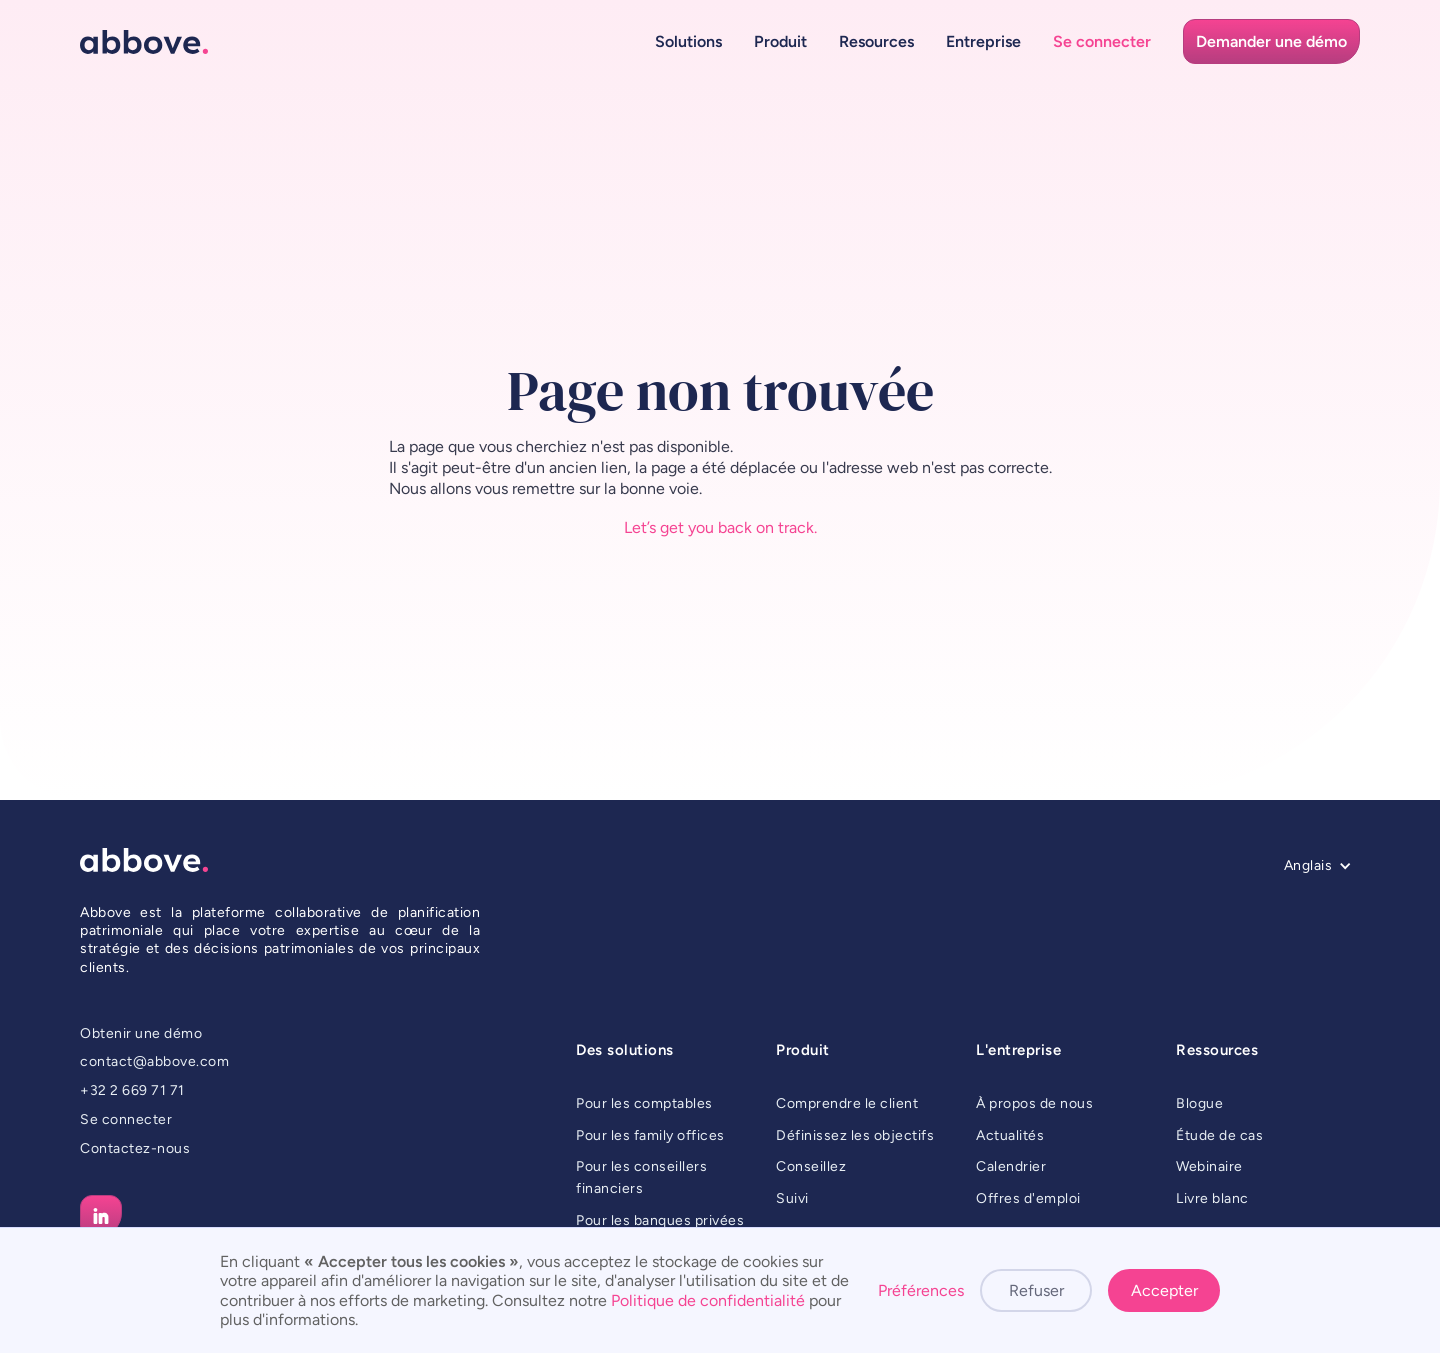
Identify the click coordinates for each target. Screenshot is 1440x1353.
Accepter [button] (1164, 1290)
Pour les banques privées (660, 1220)
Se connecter (126, 1119)
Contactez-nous (135, 1148)
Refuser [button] (1036, 1290)
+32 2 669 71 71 (132, 1090)
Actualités (1010, 1135)
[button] (688, 41)
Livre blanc (1212, 1198)
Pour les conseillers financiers (641, 1177)
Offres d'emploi (1028, 1198)
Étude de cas (1219, 1135)
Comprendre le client (847, 1103)
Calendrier (1011, 1166)
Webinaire (1209, 1166)
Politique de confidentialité (708, 1300)
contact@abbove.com (154, 1061)
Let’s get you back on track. (720, 527)
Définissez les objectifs (855, 1135)
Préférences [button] (921, 1290)
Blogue (1199, 1103)
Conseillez (811, 1166)
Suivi (792, 1198)
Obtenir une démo (141, 1033)
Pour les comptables (644, 1103)
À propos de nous (1034, 1103)
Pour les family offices (650, 1135)
